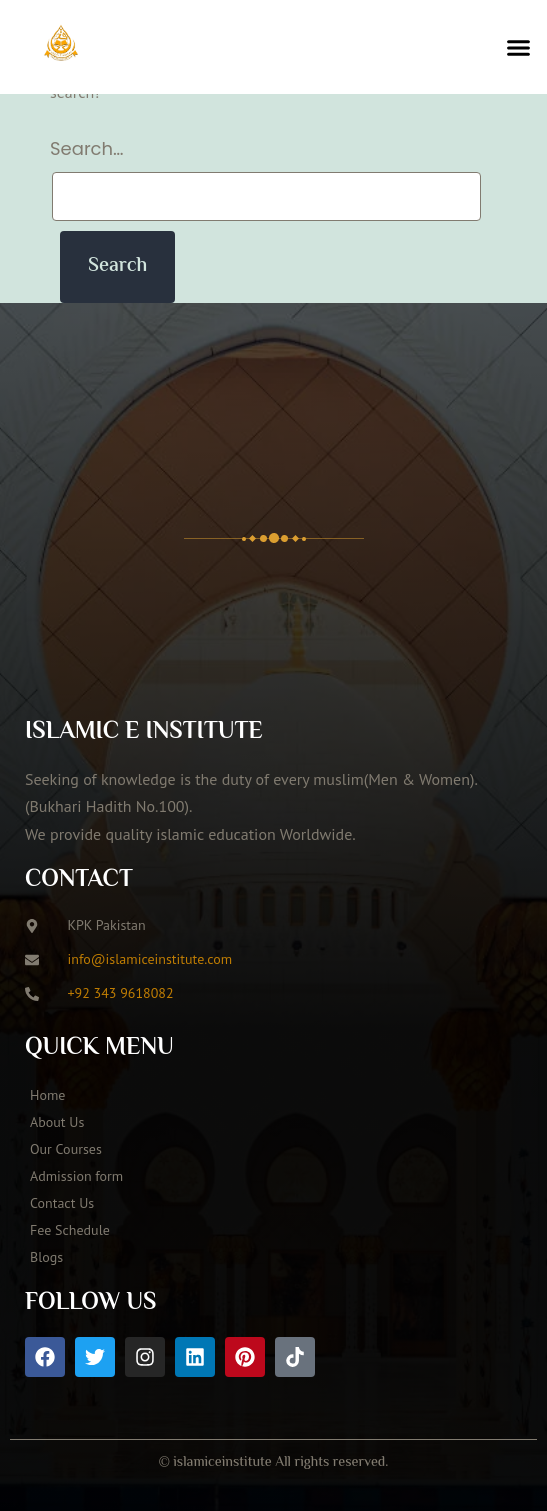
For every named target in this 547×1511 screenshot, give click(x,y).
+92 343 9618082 (121, 993)
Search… (87, 148)
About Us (57, 1122)
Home (47, 1095)
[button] (519, 47)
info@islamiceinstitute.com (150, 959)
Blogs (46, 1257)
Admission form (76, 1176)
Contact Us (62, 1203)
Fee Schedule (70, 1230)
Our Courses (66, 1149)
